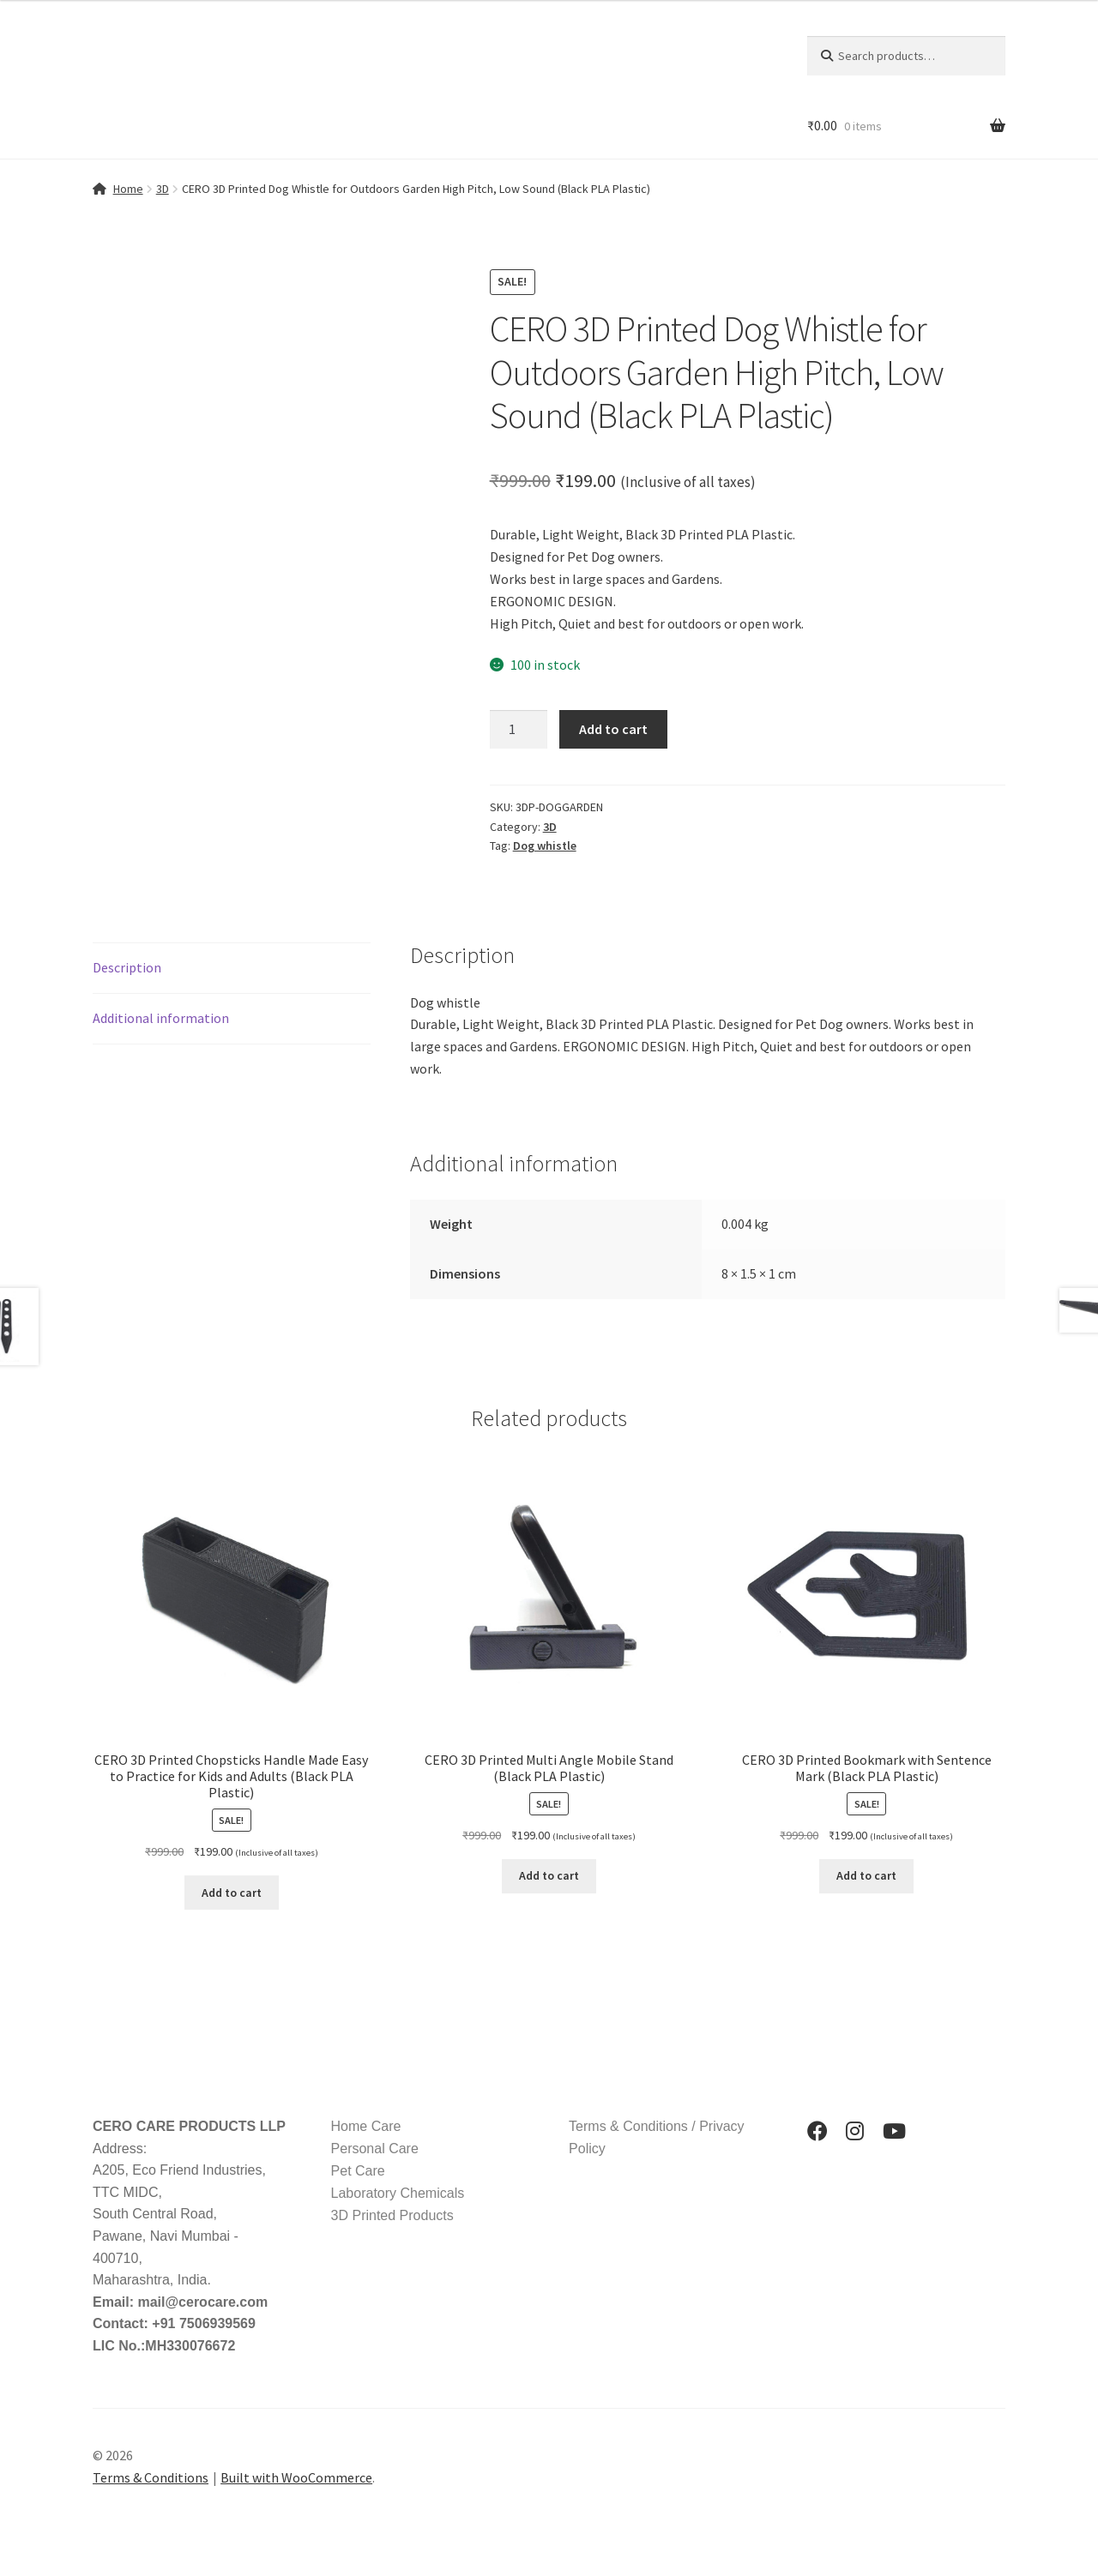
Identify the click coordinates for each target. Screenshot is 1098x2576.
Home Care (366, 2126)
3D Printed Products (392, 2215)
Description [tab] (127, 967)
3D (162, 188)
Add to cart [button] (232, 1892)
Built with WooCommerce (296, 2477)
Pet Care (358, 2171)
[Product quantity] (519, 729)
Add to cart (613, 728)
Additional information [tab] (161, 1017)
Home (128, 188)
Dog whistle (544, 845)
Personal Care (375, 2148)
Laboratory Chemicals (398, 2193)
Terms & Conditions (150, 2477)
